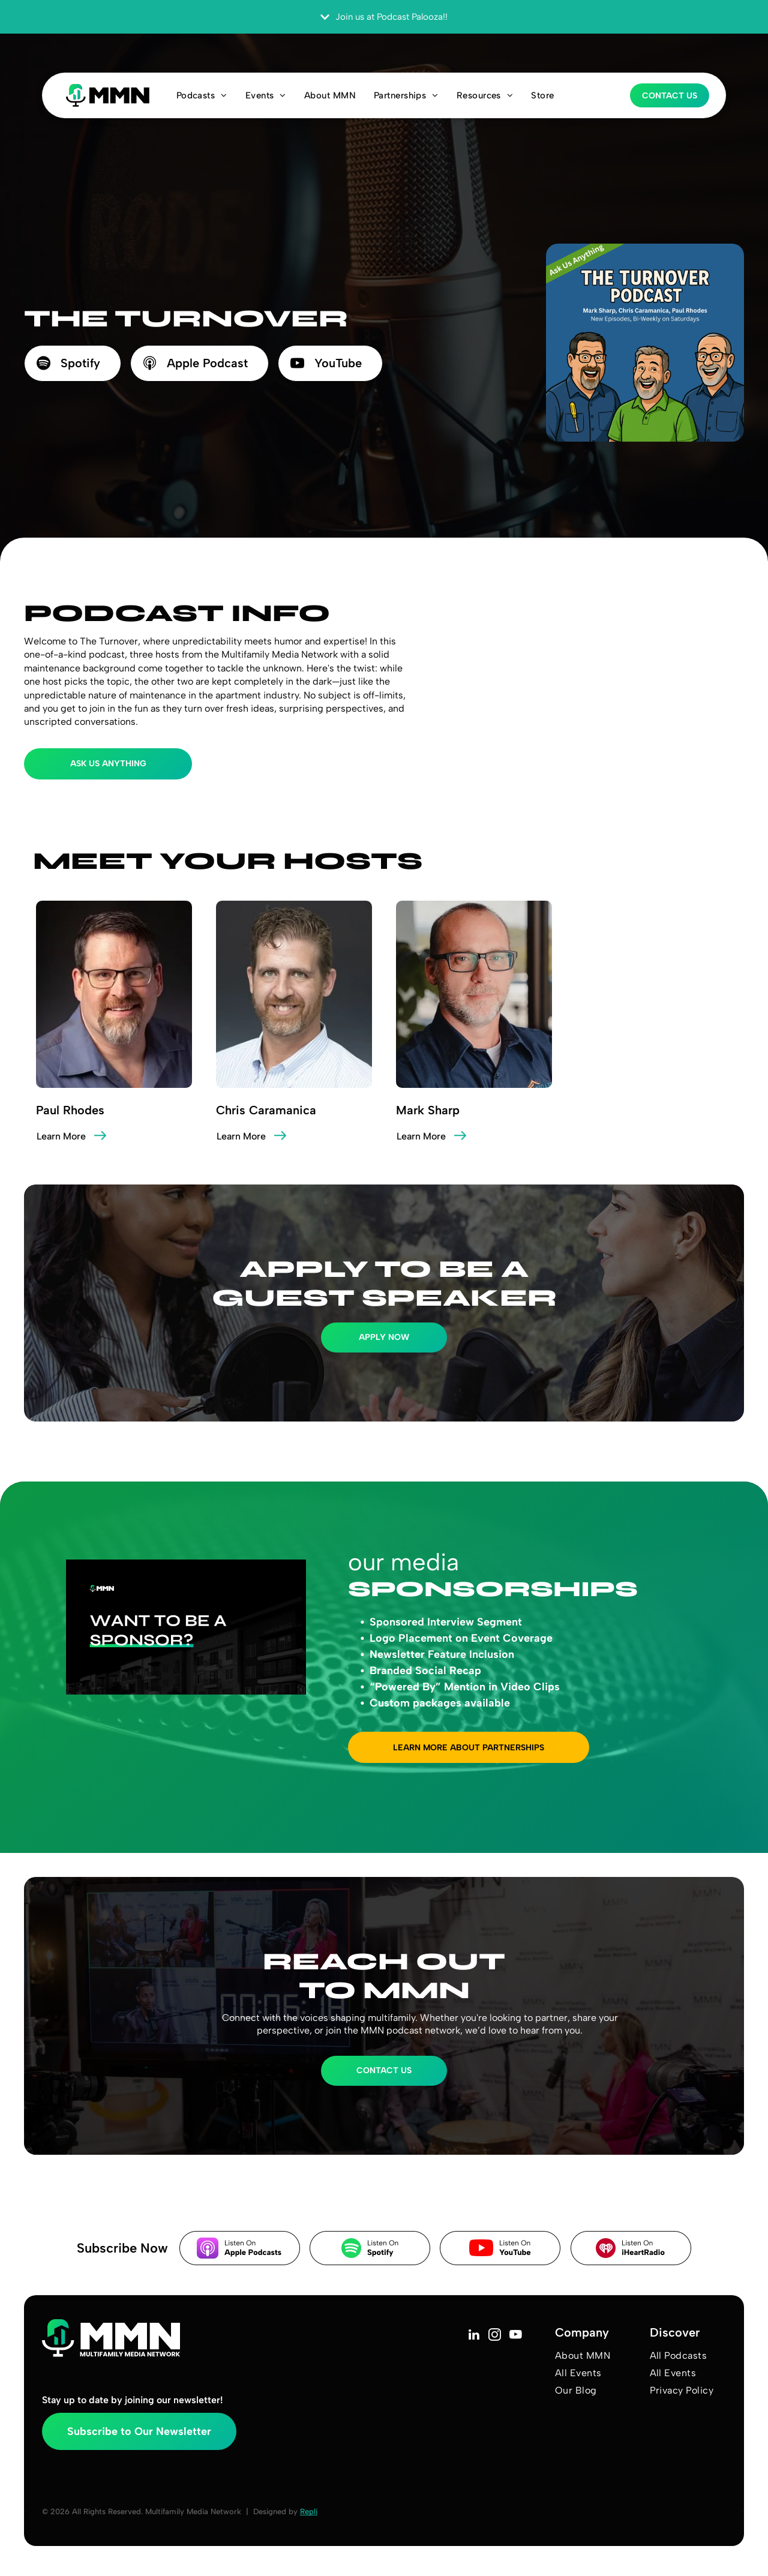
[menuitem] (201, 95)
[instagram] (494, 2336)
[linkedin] (473, 2336)
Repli (308, 2511)
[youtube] (515, 2336)
